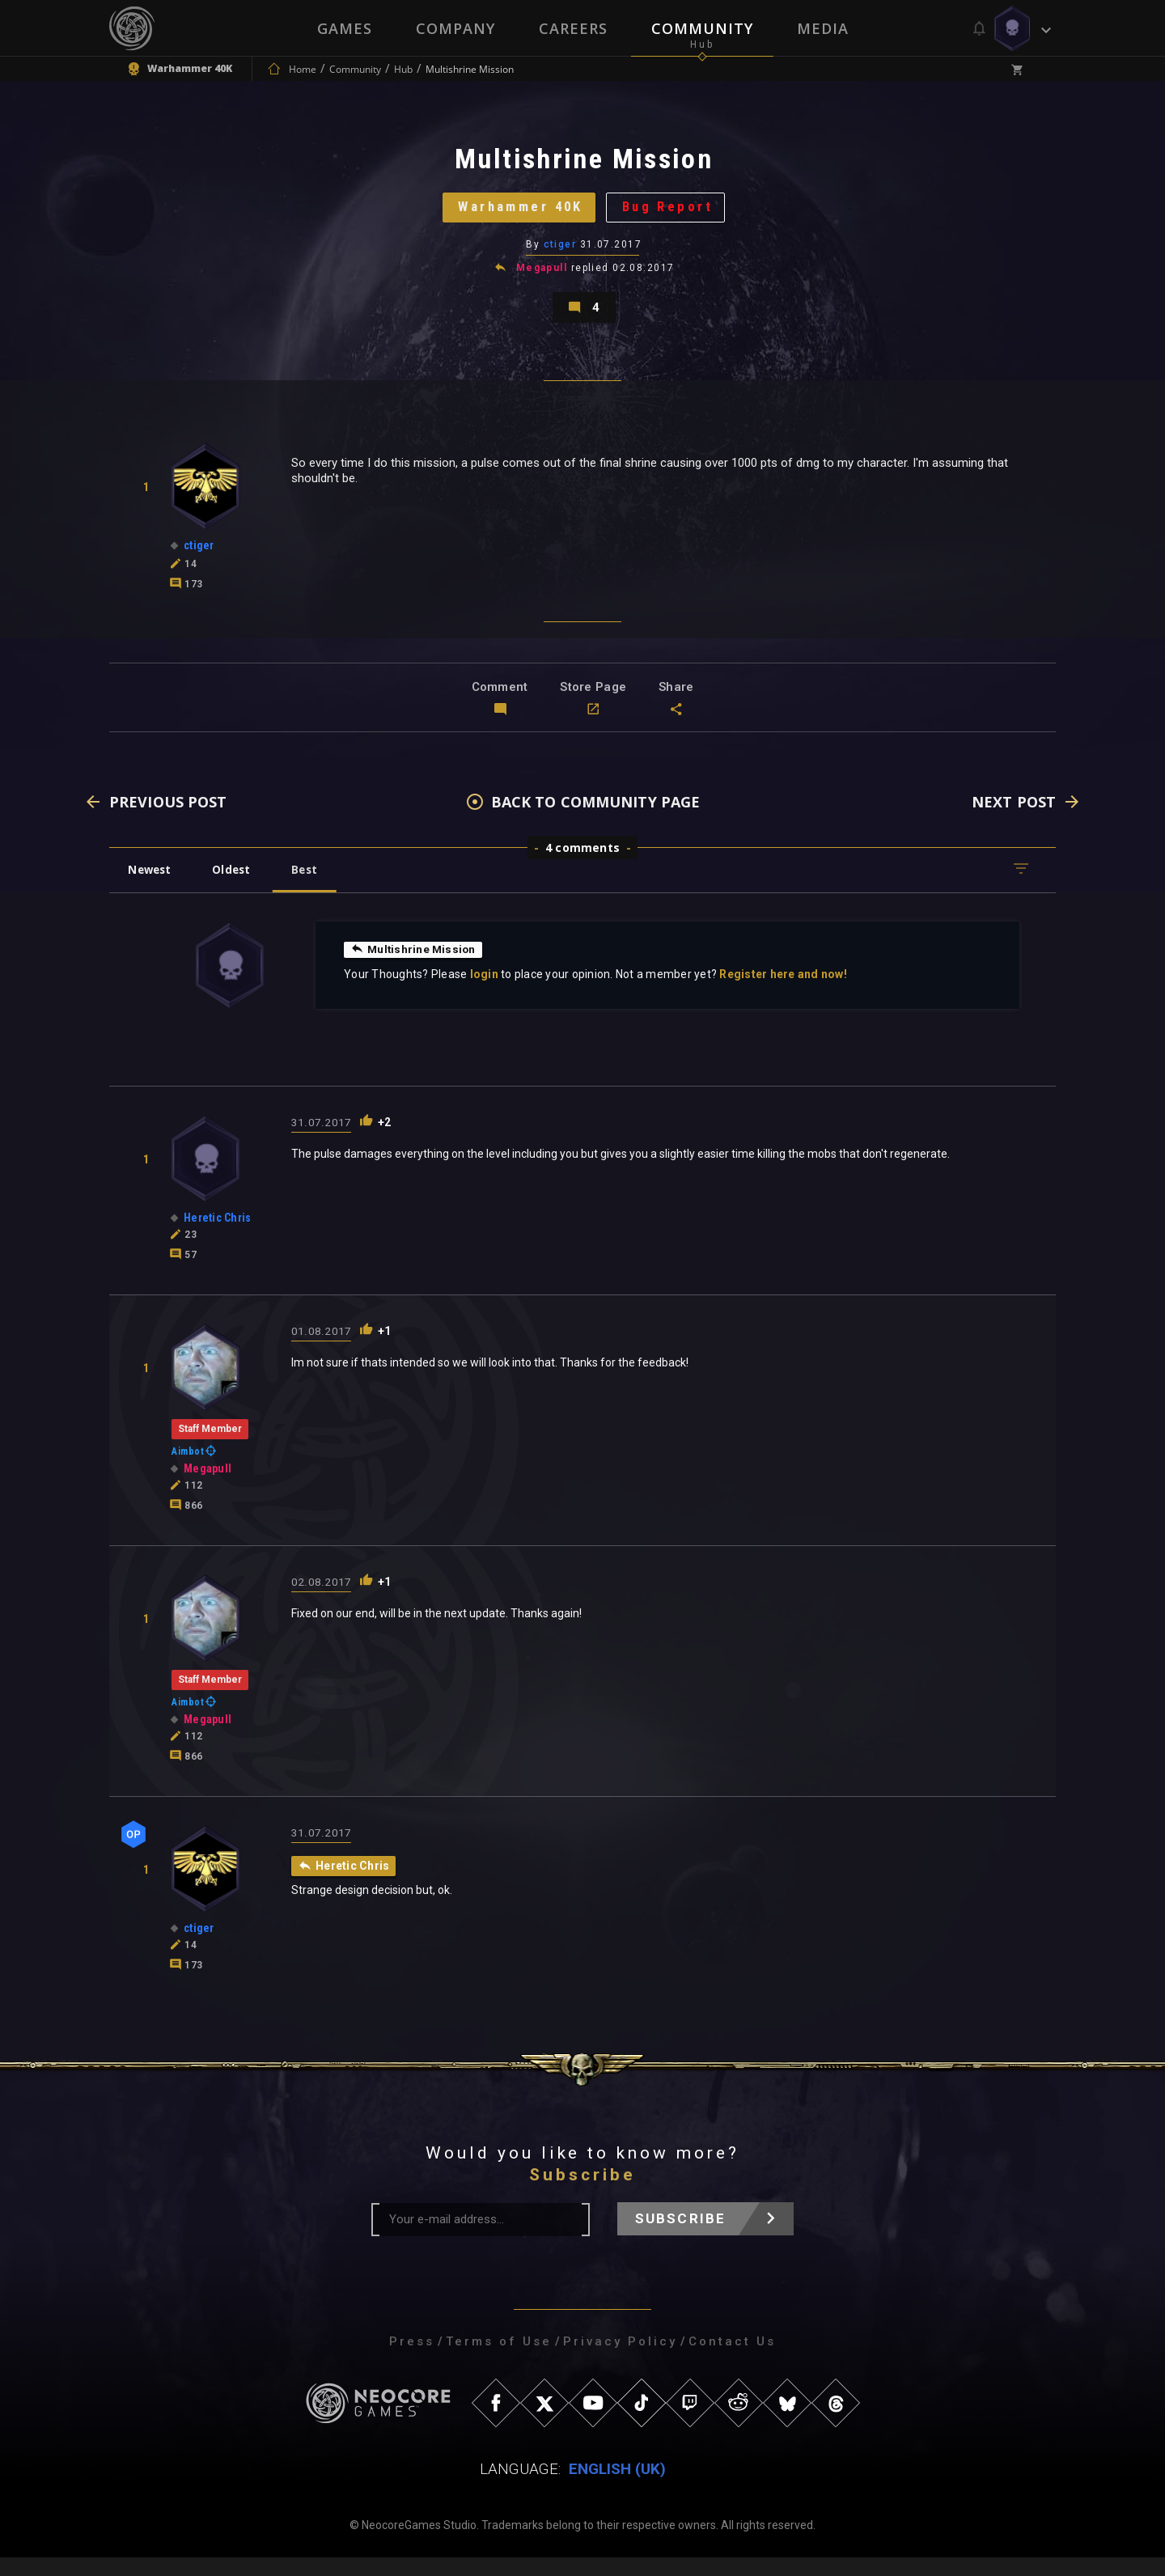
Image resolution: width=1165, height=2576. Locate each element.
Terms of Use (499, 2360)
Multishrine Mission (415, 967)
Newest (152, 888)
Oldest (239, 888)
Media (823, 28)
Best (317, 888)
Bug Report (676, 213)
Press (411, 2360)
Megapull (542, 278)
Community (702, 28)
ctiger (560, 255)
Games (344, 28)
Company (455, 28)
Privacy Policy (620, 2360)
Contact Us (732, 2360)
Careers (573, 28)
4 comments (582, 866)
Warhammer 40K (516, 213)
